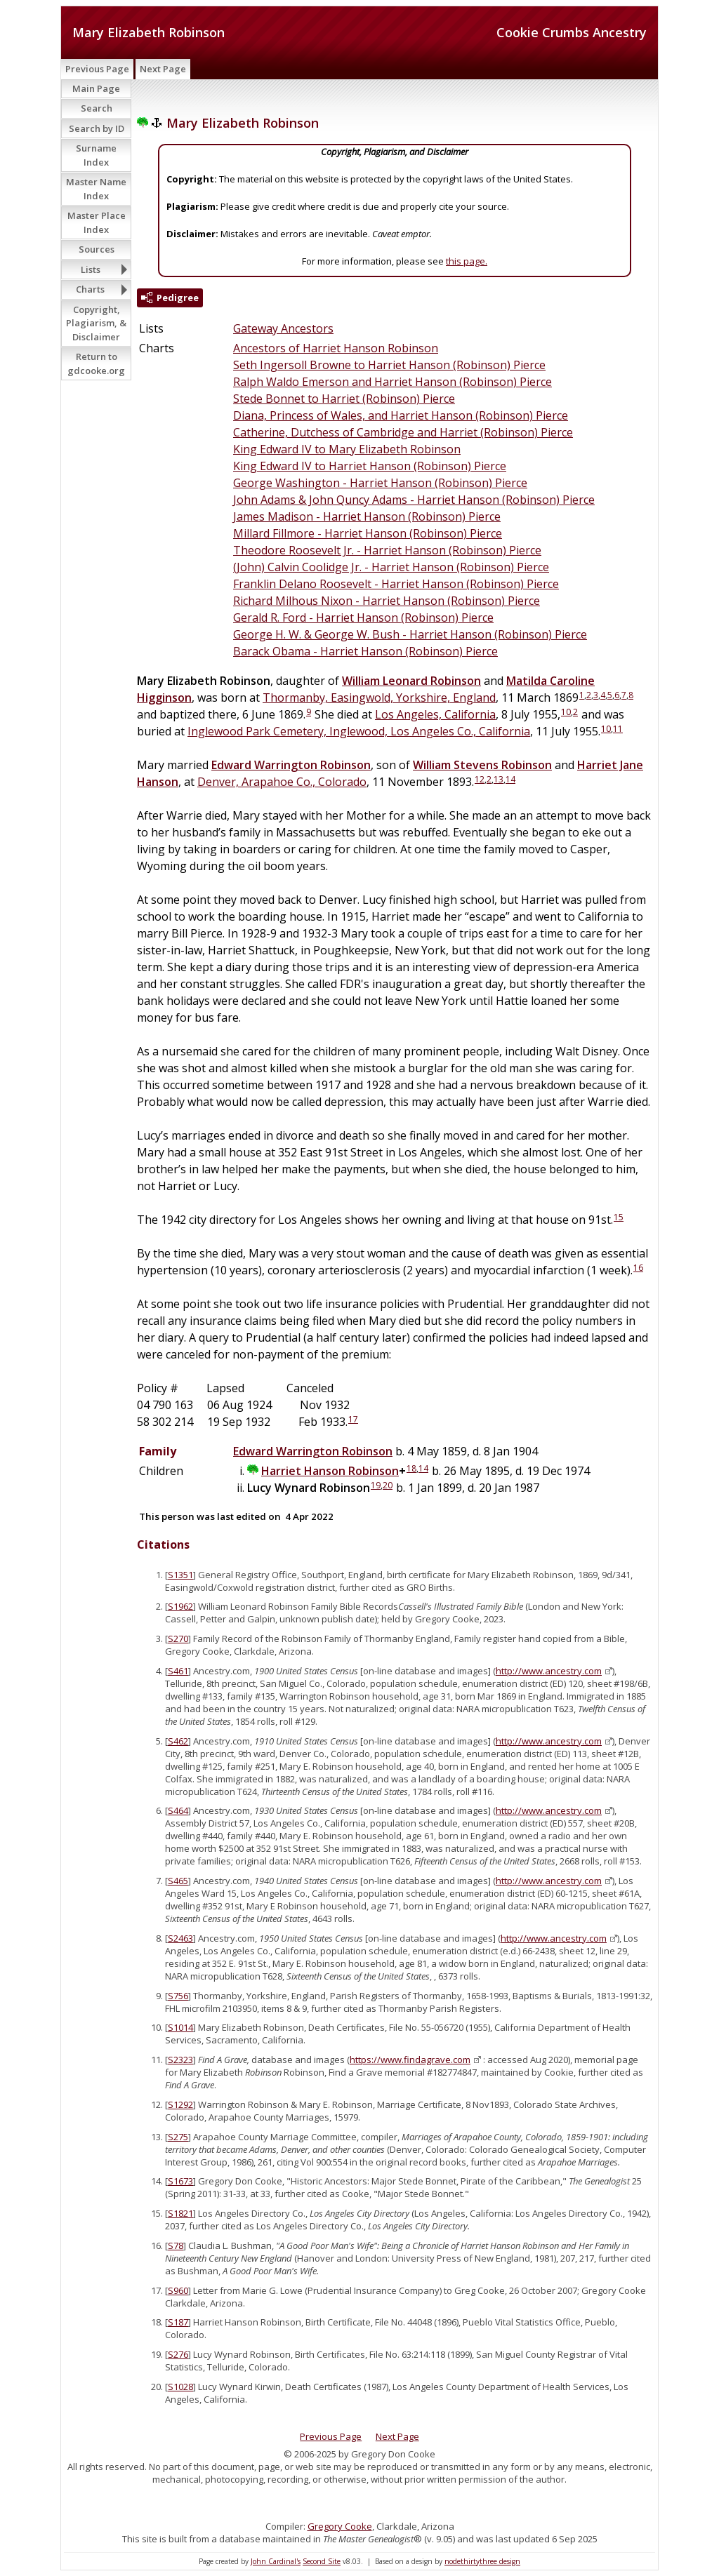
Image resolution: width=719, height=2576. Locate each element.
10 (566, 712)
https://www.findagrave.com (410, 2059)
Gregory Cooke (340, 2526)
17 (353, 1419)
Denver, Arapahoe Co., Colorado (282, 781)
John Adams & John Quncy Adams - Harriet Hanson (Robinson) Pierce (414, 499)
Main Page (96, 88)
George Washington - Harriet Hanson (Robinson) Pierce (380, 482)
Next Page (163, 68)
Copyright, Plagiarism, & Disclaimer (96, 323)
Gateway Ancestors (283, 328)
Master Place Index (96, 222)
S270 (178, 1638)
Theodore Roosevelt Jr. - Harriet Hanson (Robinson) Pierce (387, 550)
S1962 (180, 1606)
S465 (178, 1880)
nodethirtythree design (482, 2561)
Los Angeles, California (435, 714)
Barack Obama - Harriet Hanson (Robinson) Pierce (365, 651)
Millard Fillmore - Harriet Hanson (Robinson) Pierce (367, 533)
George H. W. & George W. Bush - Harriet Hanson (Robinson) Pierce (410, 634)
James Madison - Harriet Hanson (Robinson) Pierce (367, 516)
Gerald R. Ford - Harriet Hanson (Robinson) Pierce (363, 617)
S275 (178, 2136)
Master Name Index (96, 188)
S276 (178, 2354)
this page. (466, 261)
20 (388, 1485)
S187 (178, 2322)
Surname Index (96, 155)
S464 (178, 1810)
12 (479, 779)
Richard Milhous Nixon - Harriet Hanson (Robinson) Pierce (386, 600)
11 (618, 729)
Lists (90, 269)
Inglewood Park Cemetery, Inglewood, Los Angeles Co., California (358, 731)
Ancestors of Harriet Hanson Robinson (335, 348)
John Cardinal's (276, 2561)
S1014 (180, 2027)
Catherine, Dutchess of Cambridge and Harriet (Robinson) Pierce (403, 432)
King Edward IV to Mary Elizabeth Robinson (347, 449)
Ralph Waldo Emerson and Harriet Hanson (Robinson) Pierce (392, 381)
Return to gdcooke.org (96, 363)
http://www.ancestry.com (549, 1670)
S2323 (180, 2059)
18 (411, 1468)
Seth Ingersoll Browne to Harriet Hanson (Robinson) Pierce (389, 365)
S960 (178, 2290)
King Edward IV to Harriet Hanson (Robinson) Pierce (369, 466)
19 (376, 1485)
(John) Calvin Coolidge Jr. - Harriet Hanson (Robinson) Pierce (391, 567)
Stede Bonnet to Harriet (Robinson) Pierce (344, 398)
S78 (175, 2245)
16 (638, 1268)
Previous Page (97, 68)
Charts (90, 289)
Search (96, 108)
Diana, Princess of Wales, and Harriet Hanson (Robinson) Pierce (400, 415)
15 (619, 1217)
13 (498, 779)
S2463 (180, 1938)
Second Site (322, 2561)
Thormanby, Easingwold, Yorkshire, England (379, 697)
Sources (96, 249)
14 (510, 779)
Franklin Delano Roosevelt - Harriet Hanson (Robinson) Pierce (396, 584)
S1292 (180, 2104)
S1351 (180, 1574)
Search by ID (96, 128)
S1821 (180, 2213)
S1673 (180, 2181)
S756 (178, 1995)
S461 (178, 1670)
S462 (178, 1741)
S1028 (180, 2386)
